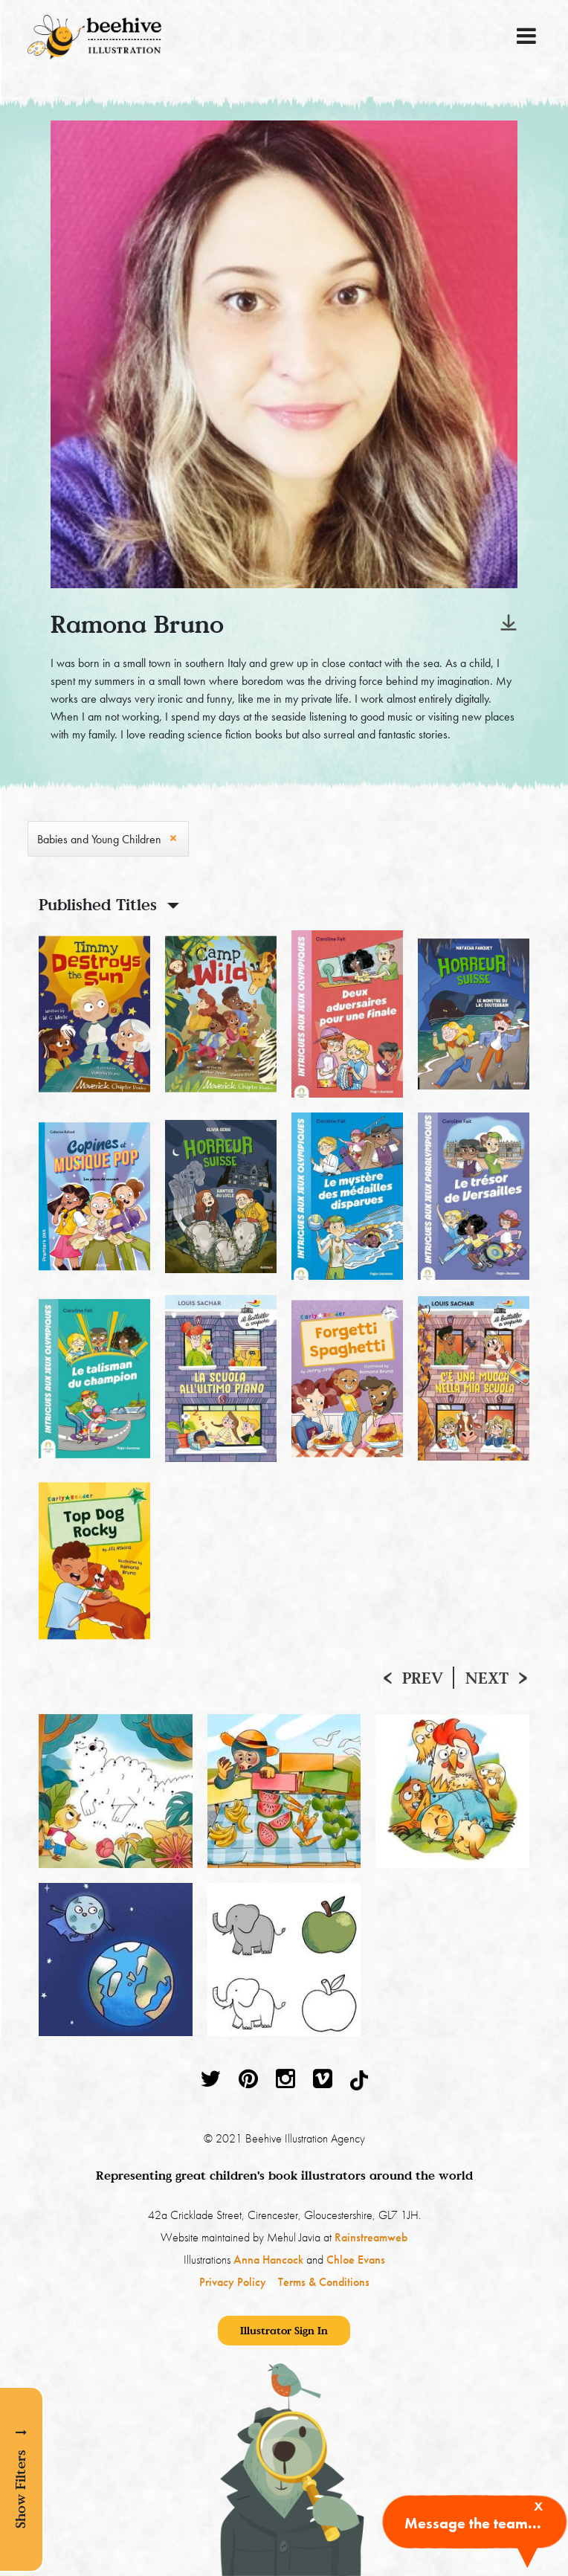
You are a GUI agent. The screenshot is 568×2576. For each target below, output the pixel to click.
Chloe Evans (355, 2259)
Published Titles (98, 904)
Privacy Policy (232, 2282)
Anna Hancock (268, 2259)
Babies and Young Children (99, 839)
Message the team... (472, 2523)
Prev (422, 1678)
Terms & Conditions (323, 2282)
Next (487, 1678)
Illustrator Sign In (284, 2330)
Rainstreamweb (371, 2237)
